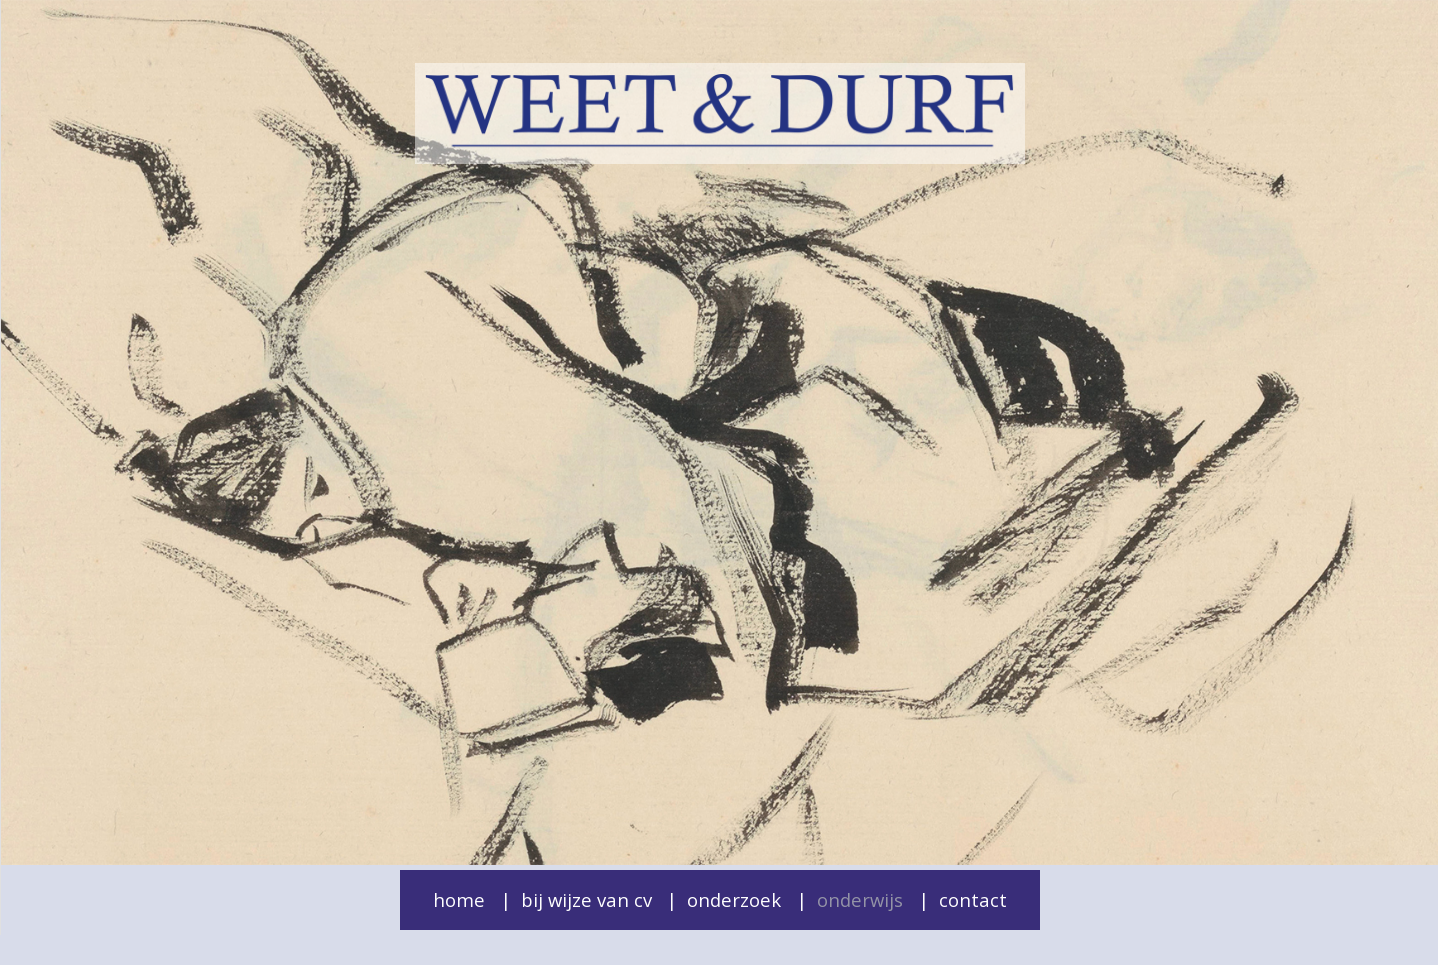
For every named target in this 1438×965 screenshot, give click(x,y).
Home (459, 899)
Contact (973, 899)
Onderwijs (860, 899)
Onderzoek (734, 899)
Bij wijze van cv (586, 899)
